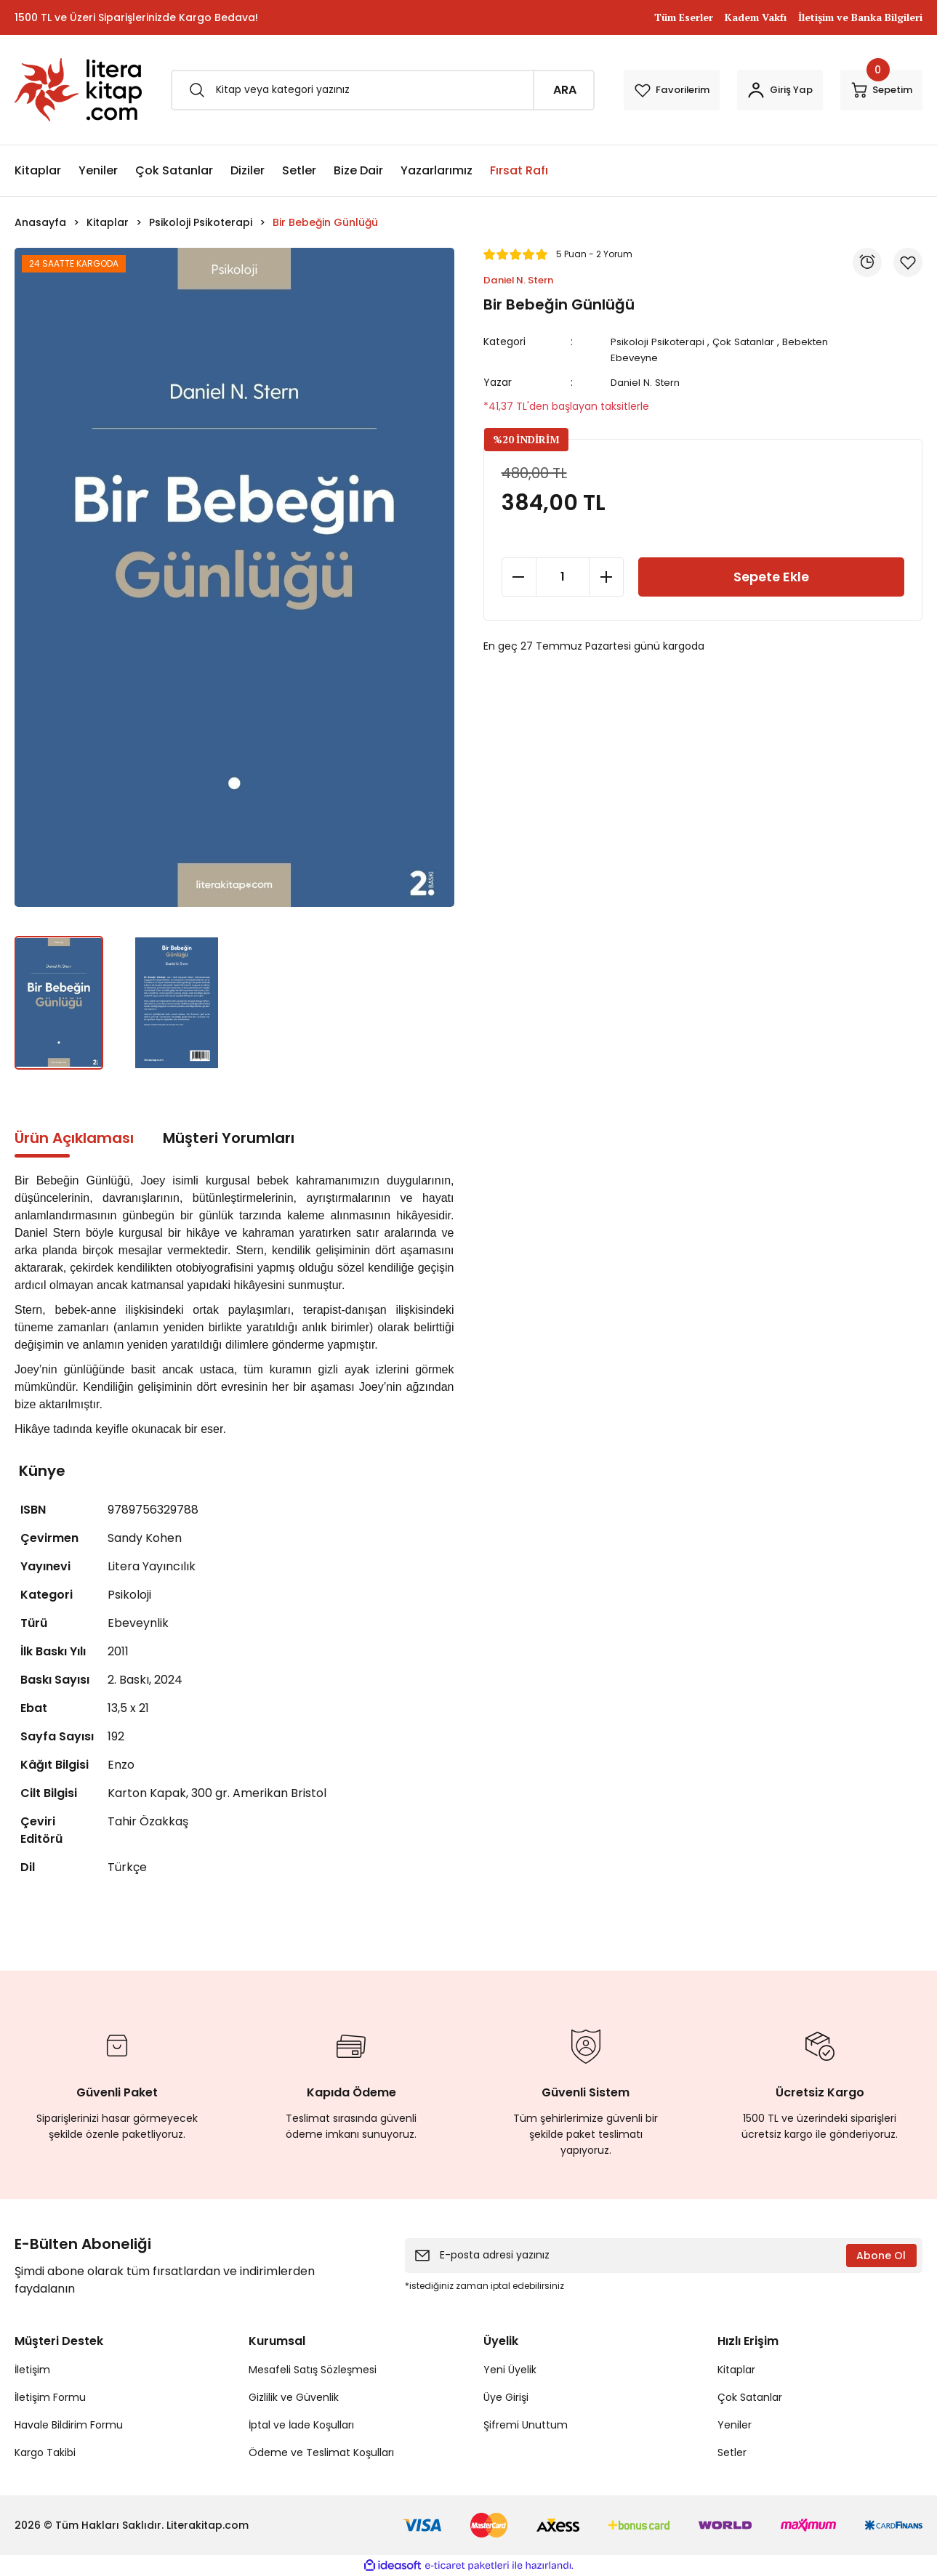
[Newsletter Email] (663, 2255)
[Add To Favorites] (538, 450)
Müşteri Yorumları (228, 1138)
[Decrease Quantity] (519, 623)
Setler (732, 2452)
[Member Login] (752, 90)
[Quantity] (563, 623)
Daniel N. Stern (649, 382)
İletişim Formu (50, 2397)
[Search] (354, 90)
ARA (507, 89)
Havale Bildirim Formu (69, 2425)
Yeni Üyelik (509, 2369)
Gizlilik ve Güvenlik (294, 2397)
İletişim (32, 2369)
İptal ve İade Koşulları (301, 2425)
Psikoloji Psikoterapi (660, 341)
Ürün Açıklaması (74, 1138)
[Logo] (78, 89)
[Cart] (871, 90)
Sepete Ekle (771, 623)
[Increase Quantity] (606, 623)
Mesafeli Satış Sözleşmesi (313, 2369)
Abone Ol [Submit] (881, 2255)
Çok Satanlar (748, 341)
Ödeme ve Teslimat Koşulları (321, 2452)
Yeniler (734, 2425)
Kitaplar (736, 2369)
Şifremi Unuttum (525, 2425)
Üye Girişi (505, 2397)
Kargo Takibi (45, 2452)
